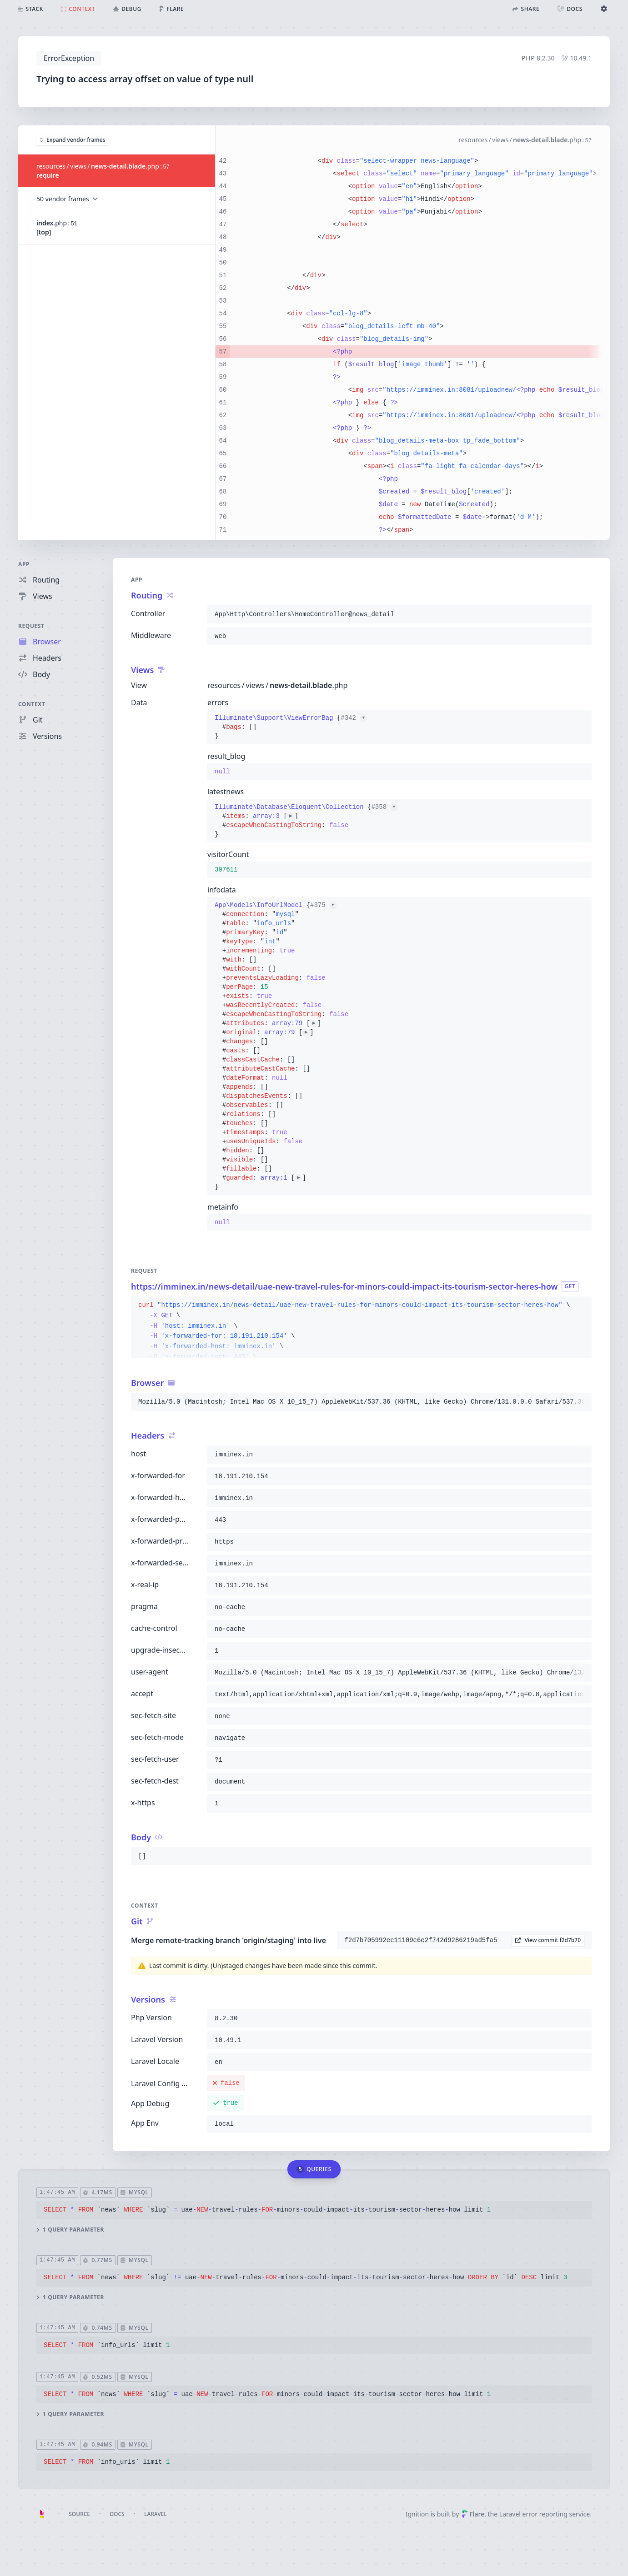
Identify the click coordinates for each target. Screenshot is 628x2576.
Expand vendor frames (72, 139)
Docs (117, 2514)
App (24, 564)
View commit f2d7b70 (548, 1940)
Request (31, 626)
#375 (323, 905)
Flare (473, 2514)
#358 (384, 807)
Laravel (155, 2514)
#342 (354, 718)
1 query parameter (70, 2229)
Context (31, 704)
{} (291, 727)
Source (79, 2514)
